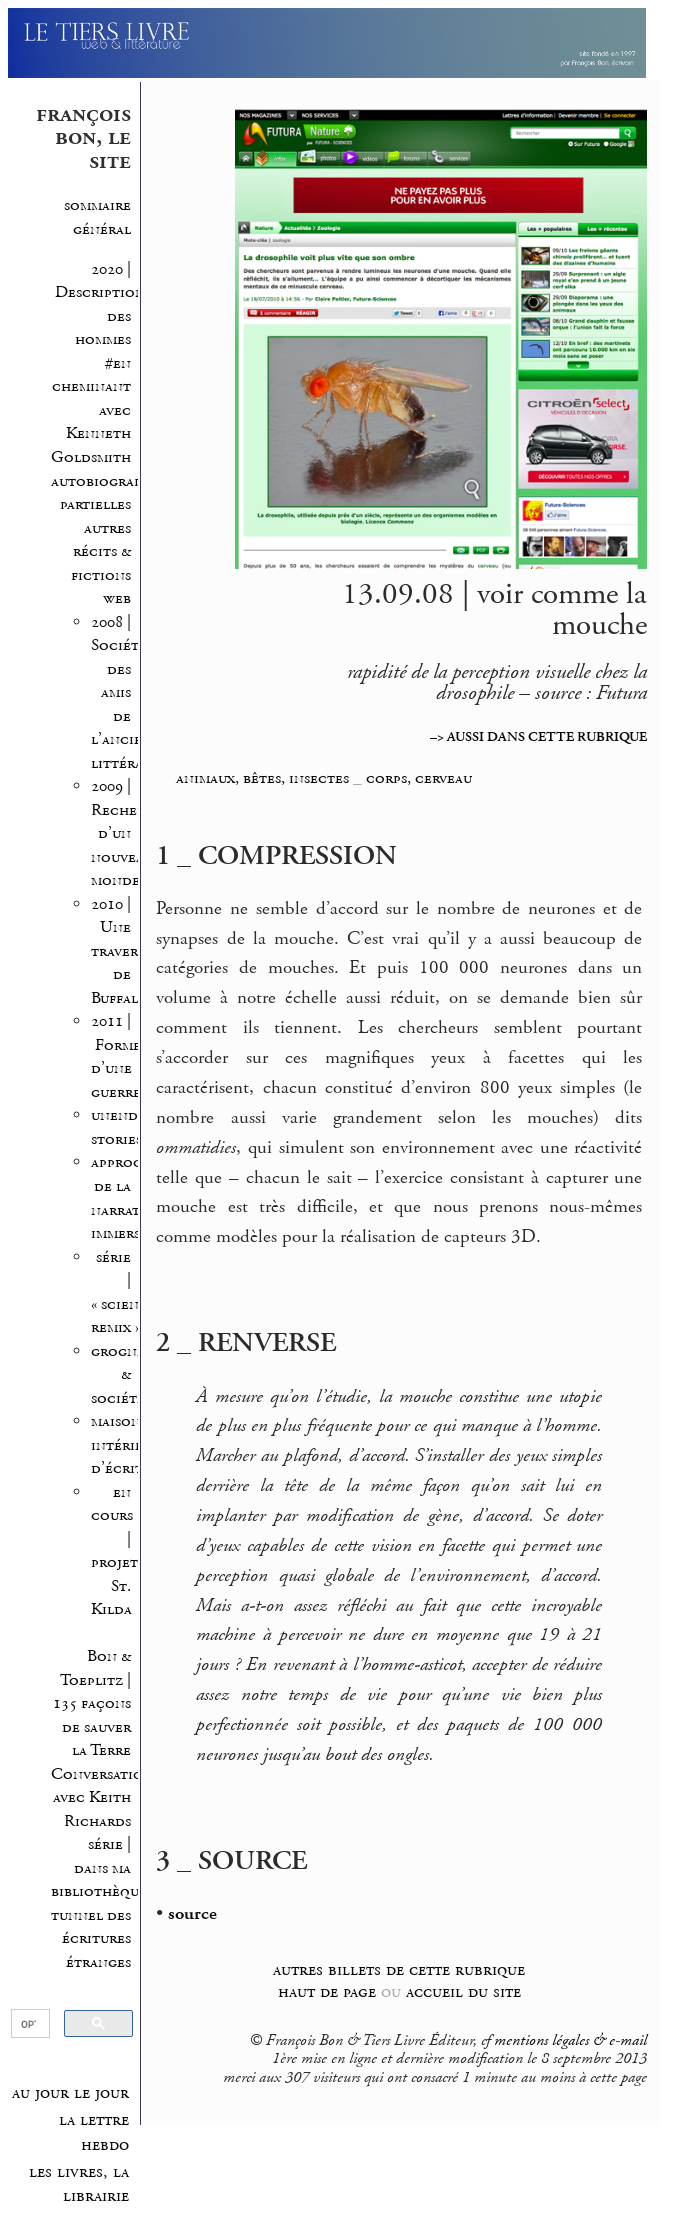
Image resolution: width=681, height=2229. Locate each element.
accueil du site (463, 1991)
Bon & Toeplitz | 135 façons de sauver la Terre (92, 1703)
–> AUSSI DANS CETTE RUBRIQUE (538, 737)
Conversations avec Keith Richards (105, 1798)
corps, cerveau (419, 778)
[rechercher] (29, 2024)
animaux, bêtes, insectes (262, 778)
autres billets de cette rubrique (399, 1969)
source (192, 1914)
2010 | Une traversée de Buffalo (125, 951)
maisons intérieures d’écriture (132, 1445)
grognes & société (121, 1375)
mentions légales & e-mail (570, 2041)
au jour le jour (70, 2093)
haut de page (327, 1991)
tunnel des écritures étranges (91, 1939)
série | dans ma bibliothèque (99, 1868)
